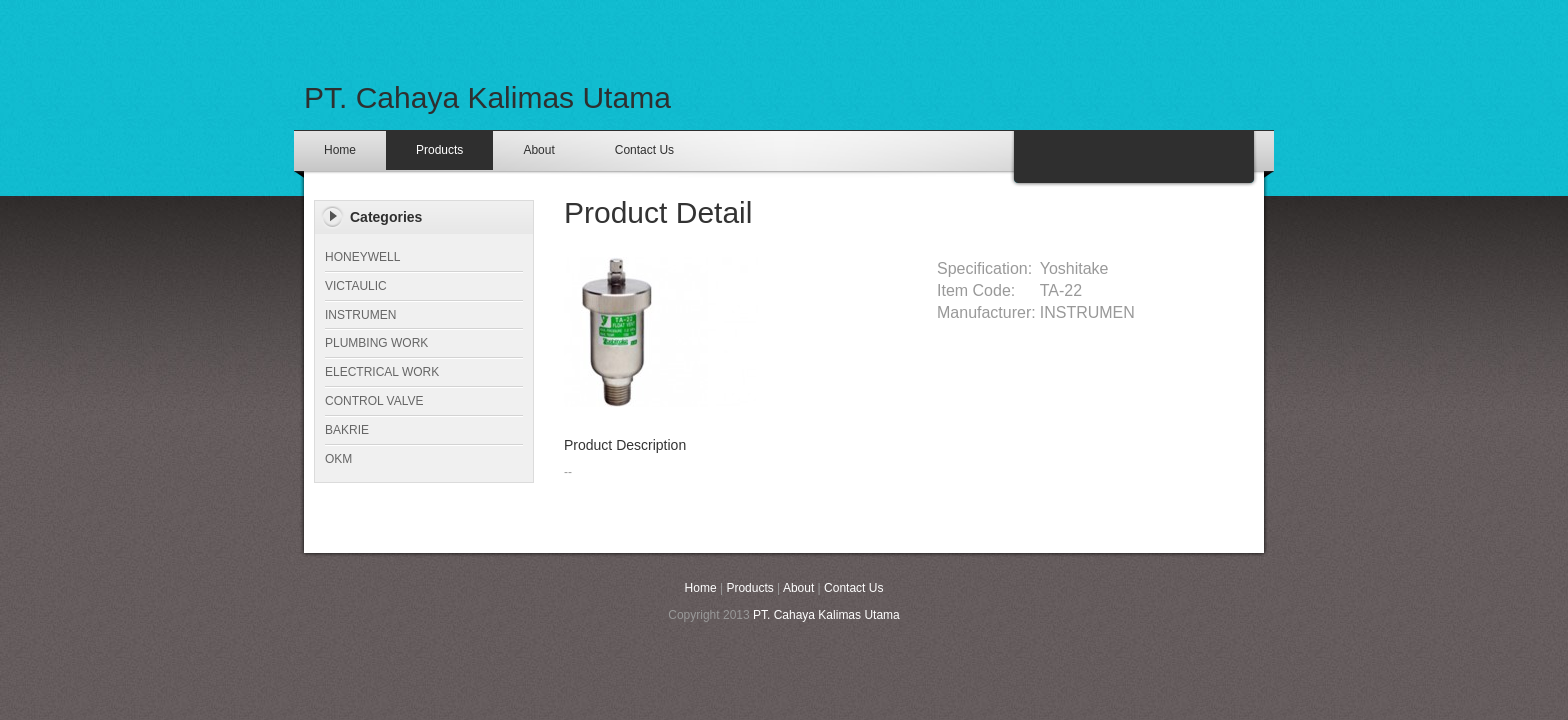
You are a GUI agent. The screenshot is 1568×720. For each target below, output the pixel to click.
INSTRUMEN (360, 315)
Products (439, 150)
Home (340, 150)
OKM (338, 459)
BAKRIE (347, 430)
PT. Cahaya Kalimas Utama (487, 97)
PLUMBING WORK (376, 343)
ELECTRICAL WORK (382, 372)
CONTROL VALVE (374, 401)
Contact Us (644, 150)
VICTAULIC (356, 286)
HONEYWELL (362, 257)
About (538, 150)
